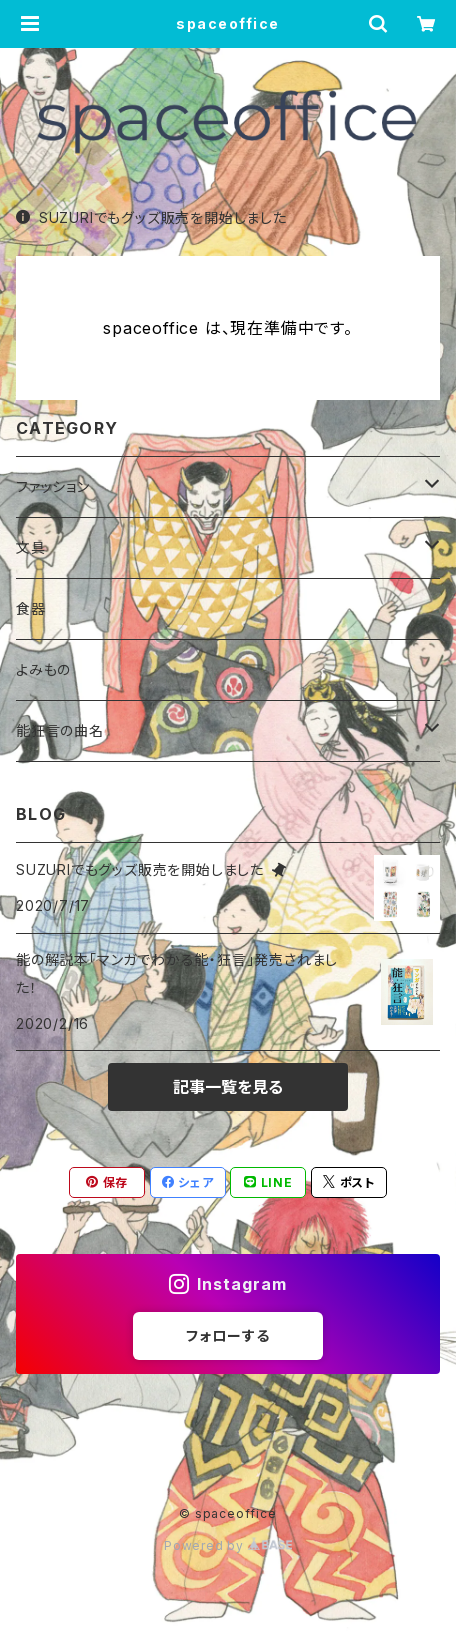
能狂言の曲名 (60, 730)
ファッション (53, 486)
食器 (31, 608)
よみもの (43, 669)
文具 (31, 547)
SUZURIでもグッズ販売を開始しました (151, 217)
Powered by (228, 1545)
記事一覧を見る (228, 1087)
